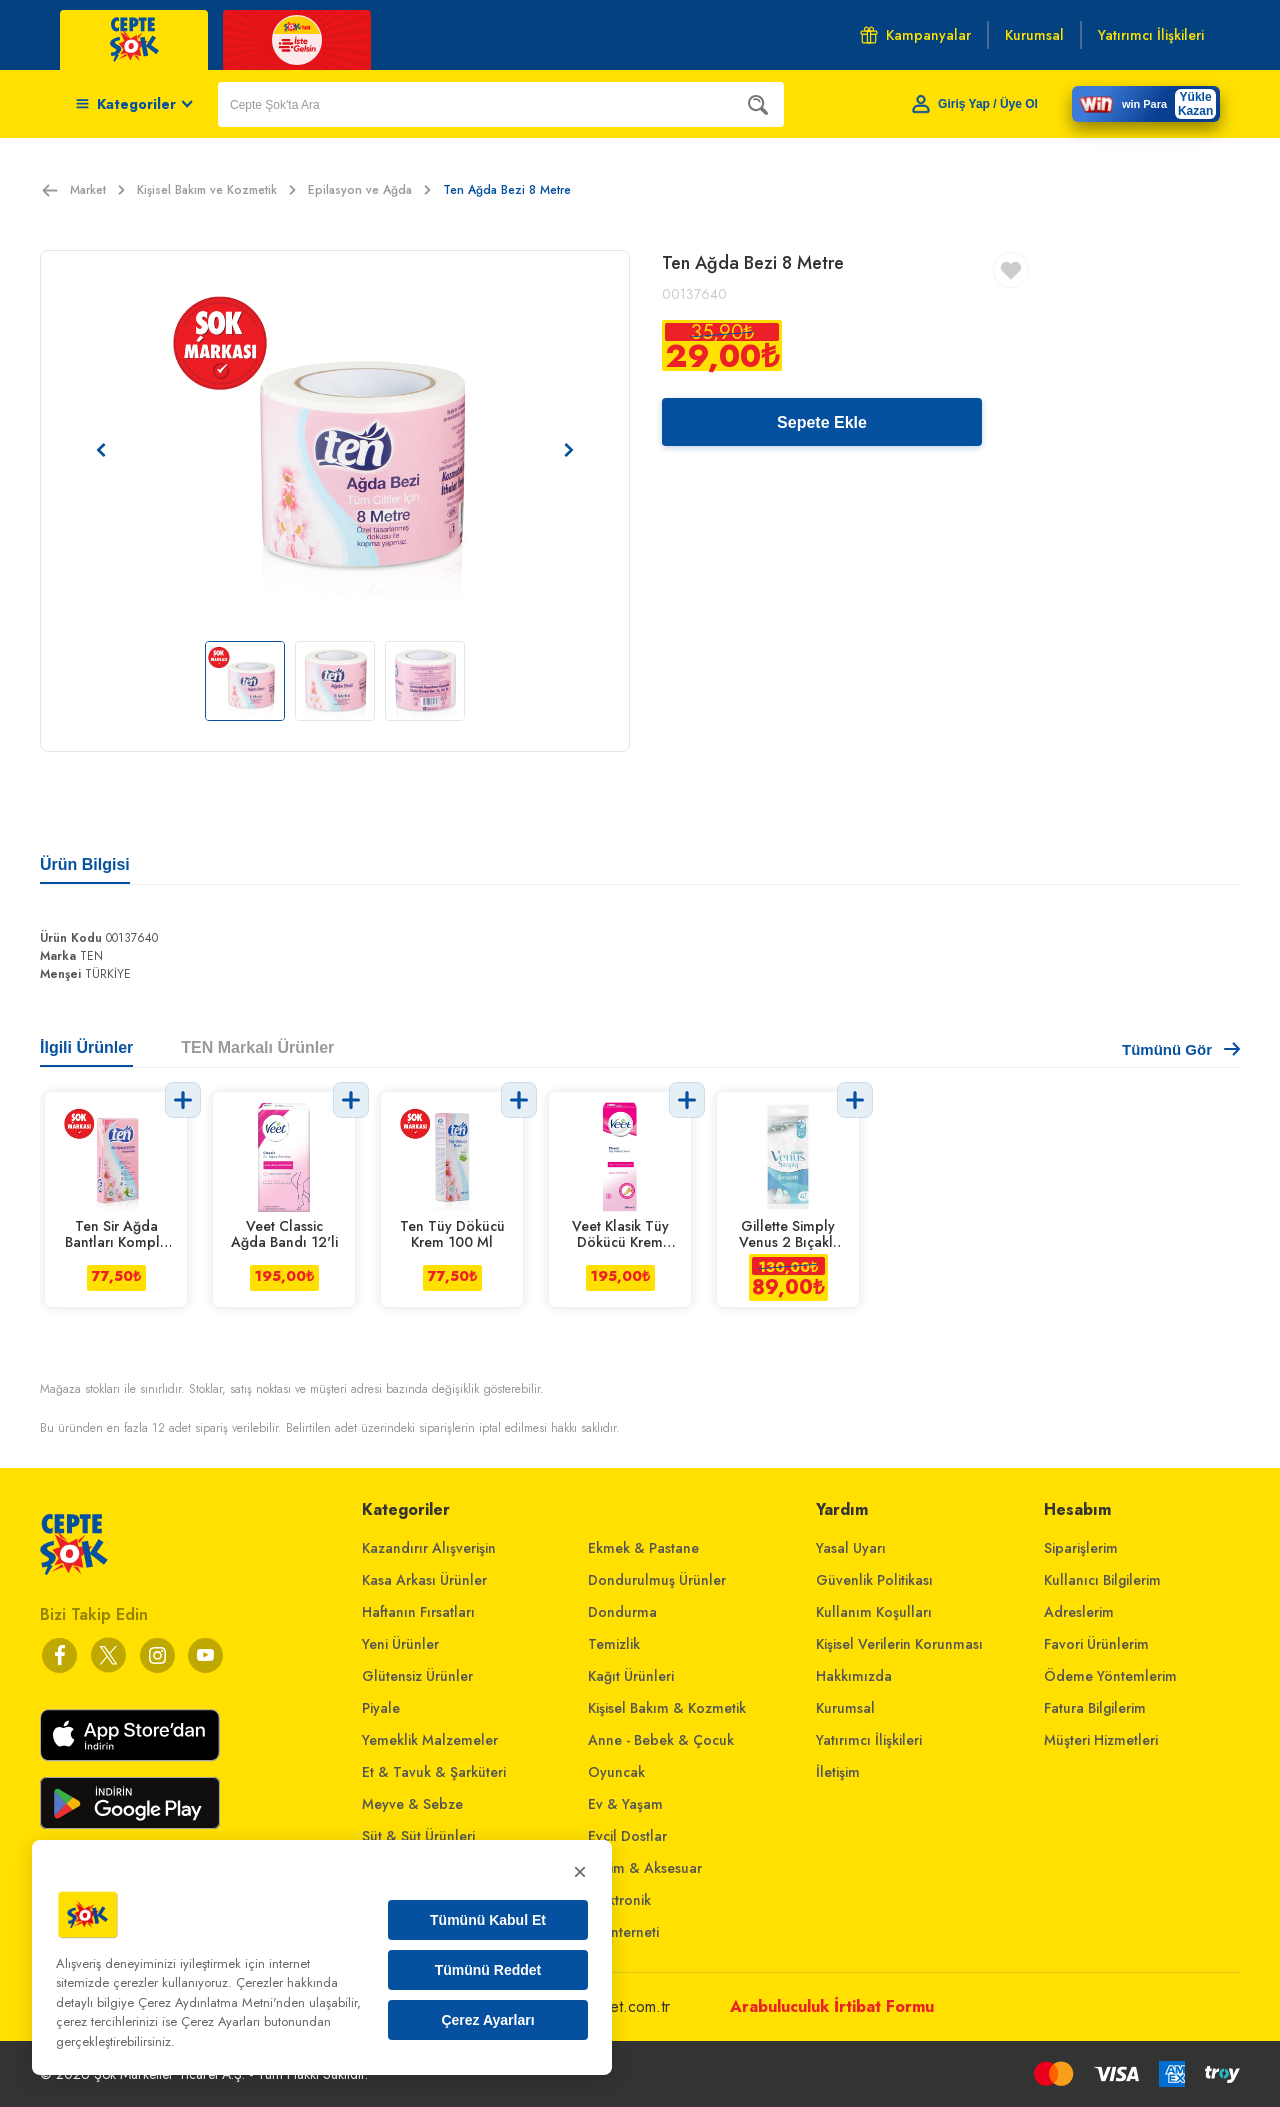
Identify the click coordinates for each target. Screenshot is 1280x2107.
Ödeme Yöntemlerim (1110, 1676)
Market (97, 190)
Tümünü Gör (1181, 1049)
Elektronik (619, 1900)
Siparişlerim (1081, 1548)
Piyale (381, 1708)
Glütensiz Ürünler (417, 1676)
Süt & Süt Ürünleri (418, 1836)
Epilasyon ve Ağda (369, 190)
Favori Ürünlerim (1096, 1644)
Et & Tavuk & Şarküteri (434, 1772)
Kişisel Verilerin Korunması (899, 1644)
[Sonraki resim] (569, 450)
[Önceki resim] (101, 450)
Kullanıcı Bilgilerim (1102, 1580)
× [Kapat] (580, 1871)
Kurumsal (845, 1708)
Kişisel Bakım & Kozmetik (667, 1708)
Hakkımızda (854, 1676)
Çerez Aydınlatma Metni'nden (221, 2002)
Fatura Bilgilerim (1095, 1708)
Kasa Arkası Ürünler (424, 1580)
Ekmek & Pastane (643, 1548)
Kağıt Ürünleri (631, 1676)
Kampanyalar (915, 35)
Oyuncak (616, 1772)
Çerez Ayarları (487, 2020)
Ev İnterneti (623, 1932)
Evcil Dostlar (627, 1836)
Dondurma (622, 1612)
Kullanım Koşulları (874, 1612)
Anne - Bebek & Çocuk (661, 1740)
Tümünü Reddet (488, 1970)
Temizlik (614, 1644)
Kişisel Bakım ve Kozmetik (216, 190)
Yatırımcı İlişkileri (869, 1740)
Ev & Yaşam (625, 1804)
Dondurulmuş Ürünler (657, 1580)
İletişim (838, 1772)
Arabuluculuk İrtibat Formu (832, 2006)
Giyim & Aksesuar (645, 1868)
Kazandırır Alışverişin (429, 1548)
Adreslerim (1079, 1612)
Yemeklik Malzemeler (430, 1740)
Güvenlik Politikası (874, 1580)
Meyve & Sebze (412, 1804)
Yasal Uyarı (851, 1548)
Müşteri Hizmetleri (1101, 1740)
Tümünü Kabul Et (488, 1920)
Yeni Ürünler (400, 1644)
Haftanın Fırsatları (418, 1612)
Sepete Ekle (822, 422)
